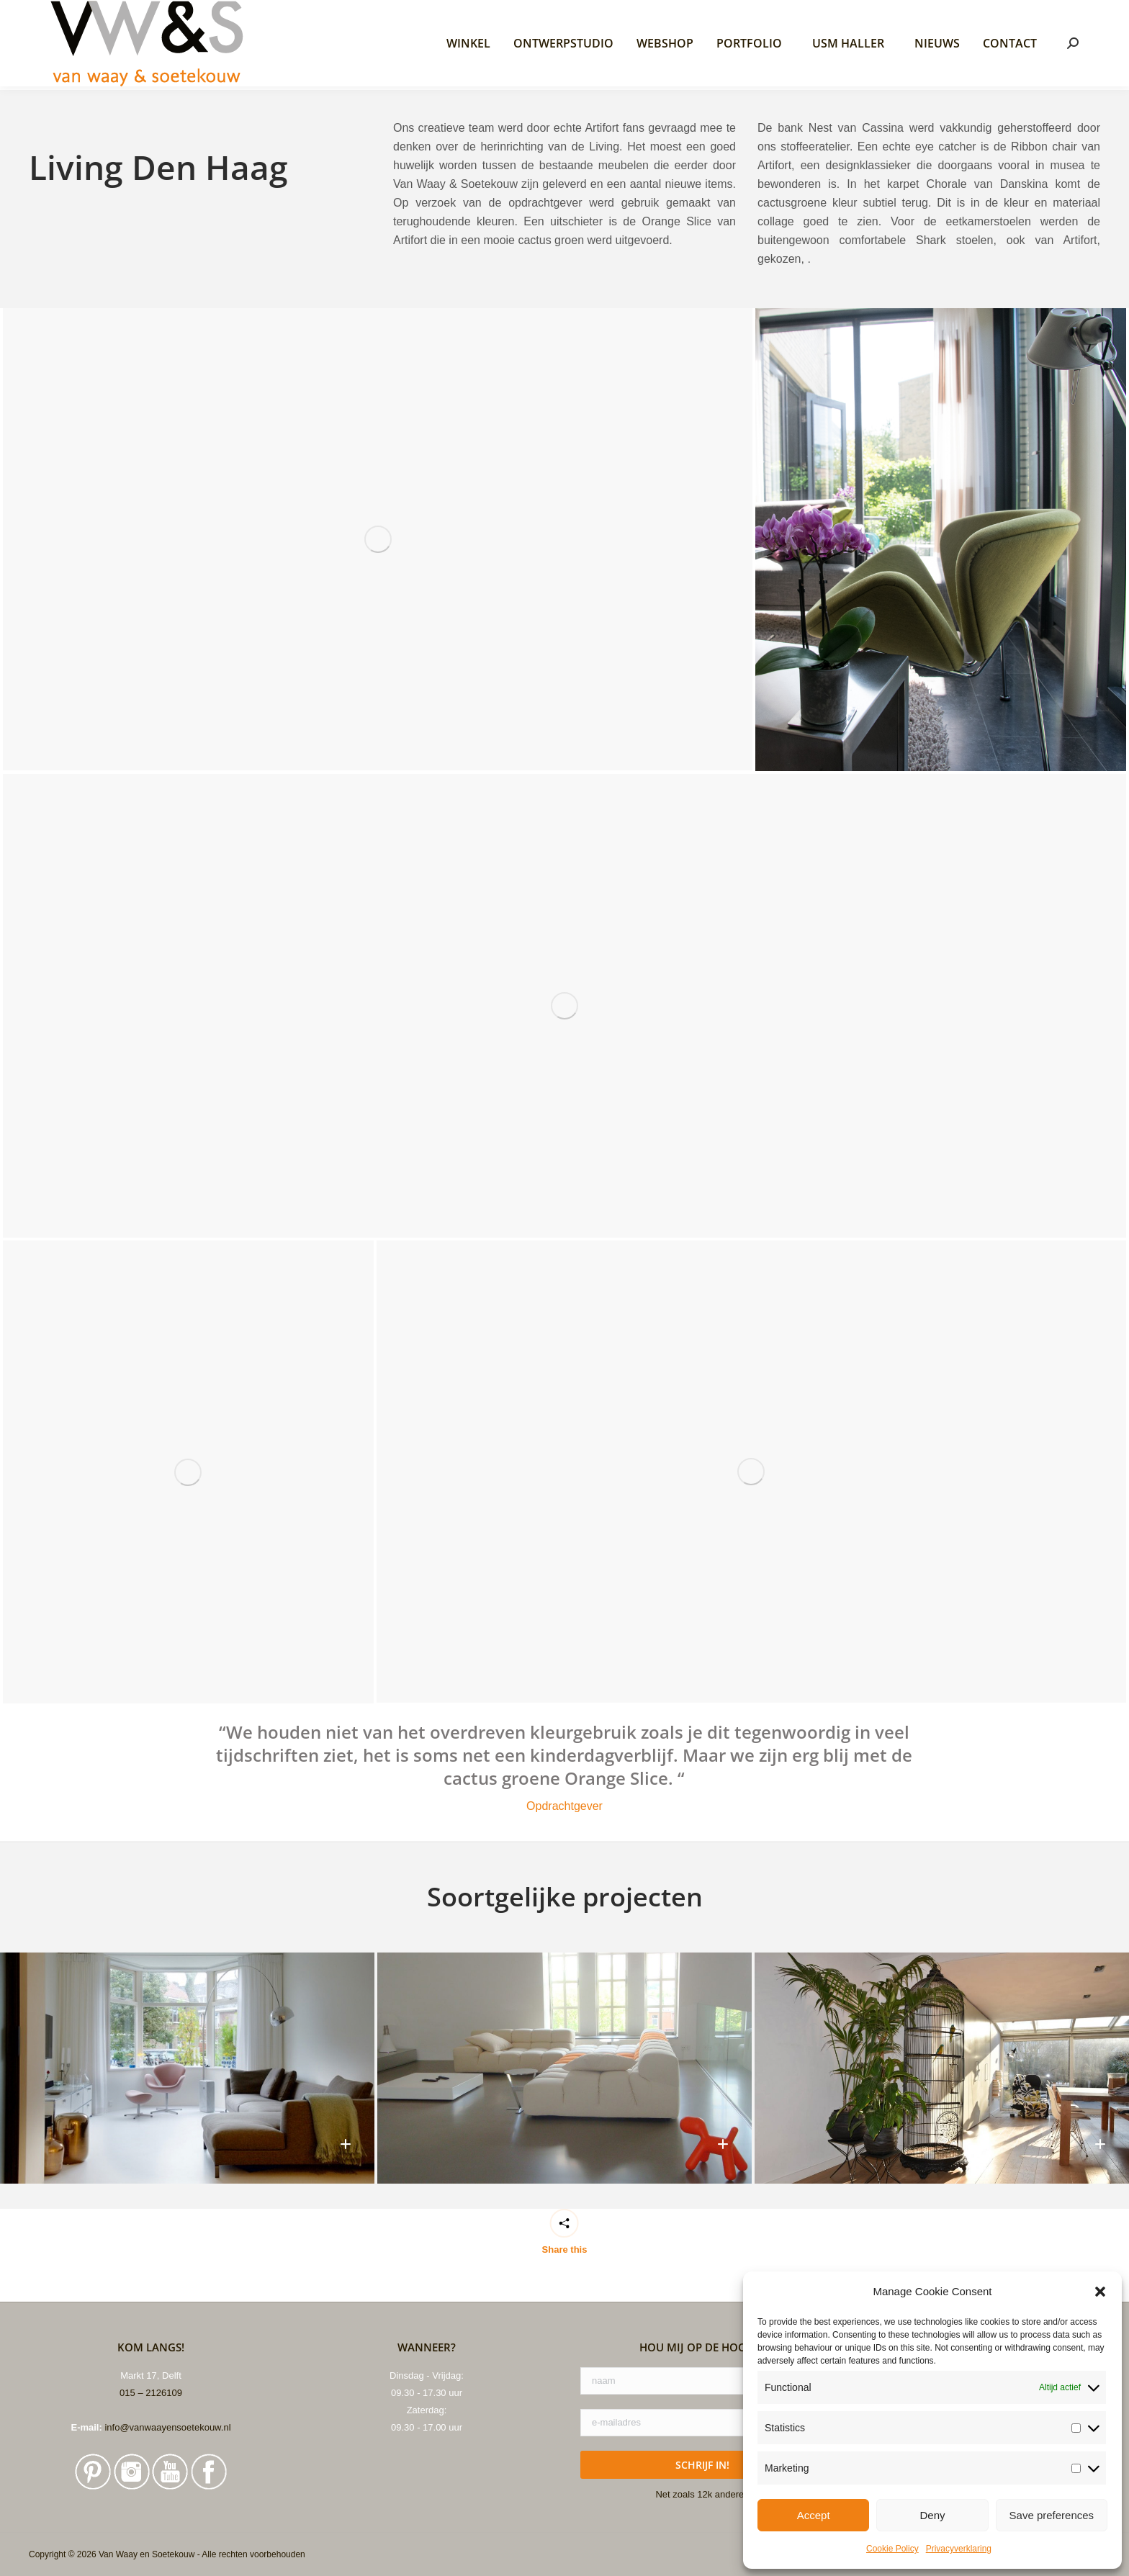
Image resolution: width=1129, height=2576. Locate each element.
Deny (932, 2515)
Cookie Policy (892, 2549)
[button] (1100, 2291)
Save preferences (1051, 2515)
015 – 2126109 (151, 2564)
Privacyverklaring (958, 2549)
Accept (813, 2515)
